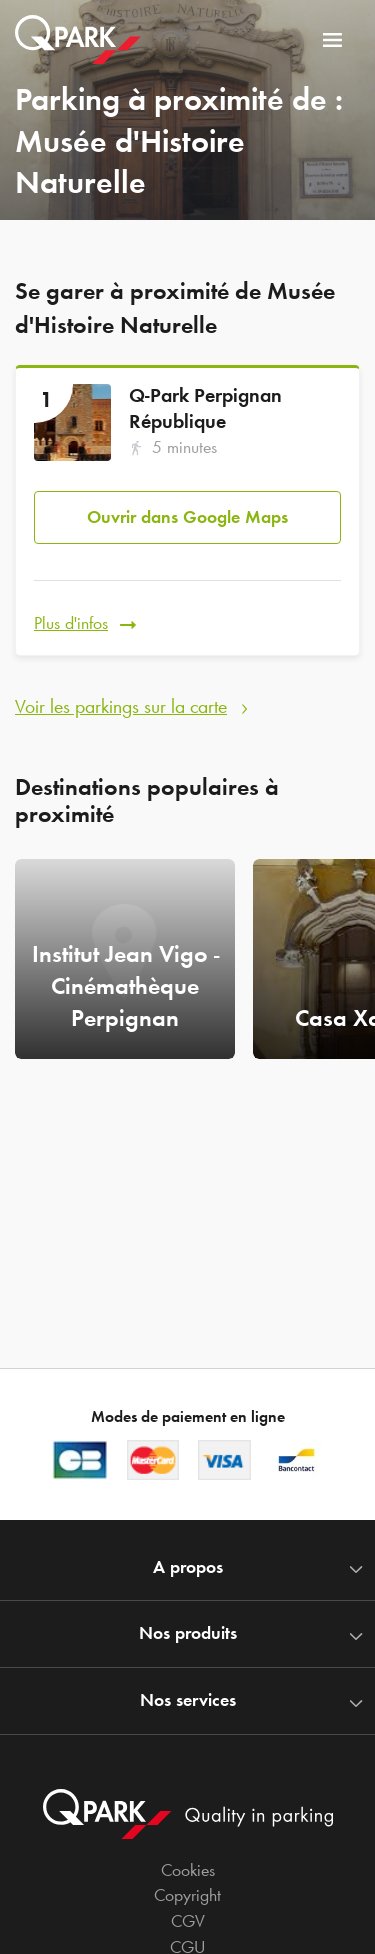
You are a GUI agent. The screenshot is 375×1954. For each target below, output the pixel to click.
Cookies (188, 1870)
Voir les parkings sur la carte (121, 706)
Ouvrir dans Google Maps (187, 517)
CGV (188, 1921)
